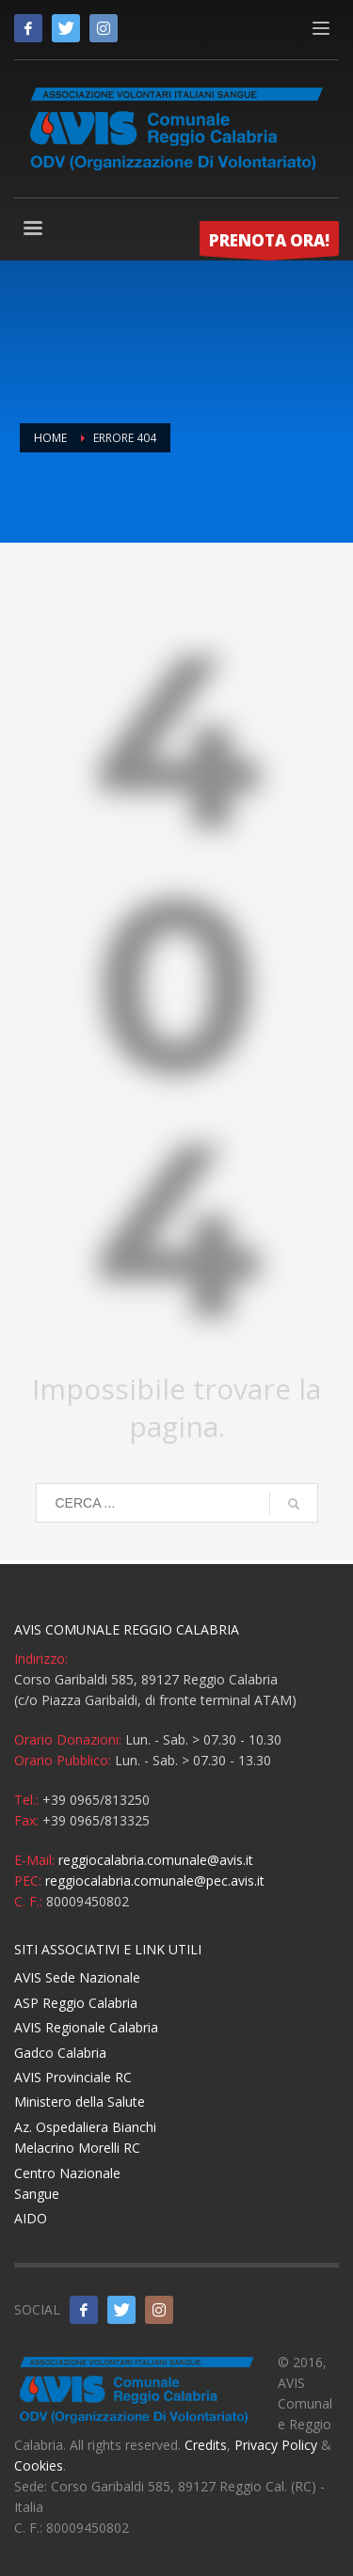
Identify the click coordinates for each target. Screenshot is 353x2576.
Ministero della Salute (79, 2101)
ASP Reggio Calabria (75, 2003)
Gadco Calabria (60, 2053)
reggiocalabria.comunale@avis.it (155, 1860)
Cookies (38, 2465)
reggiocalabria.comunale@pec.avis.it (155, 1880)
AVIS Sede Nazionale (77, 1977)
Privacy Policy (275, 2445)
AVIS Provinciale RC (73, 2077)
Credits (206, 2445)
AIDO (30, 2218)
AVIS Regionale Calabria (86, 2027)
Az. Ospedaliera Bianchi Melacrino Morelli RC (85, 2137)
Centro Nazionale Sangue (67, 2183)
